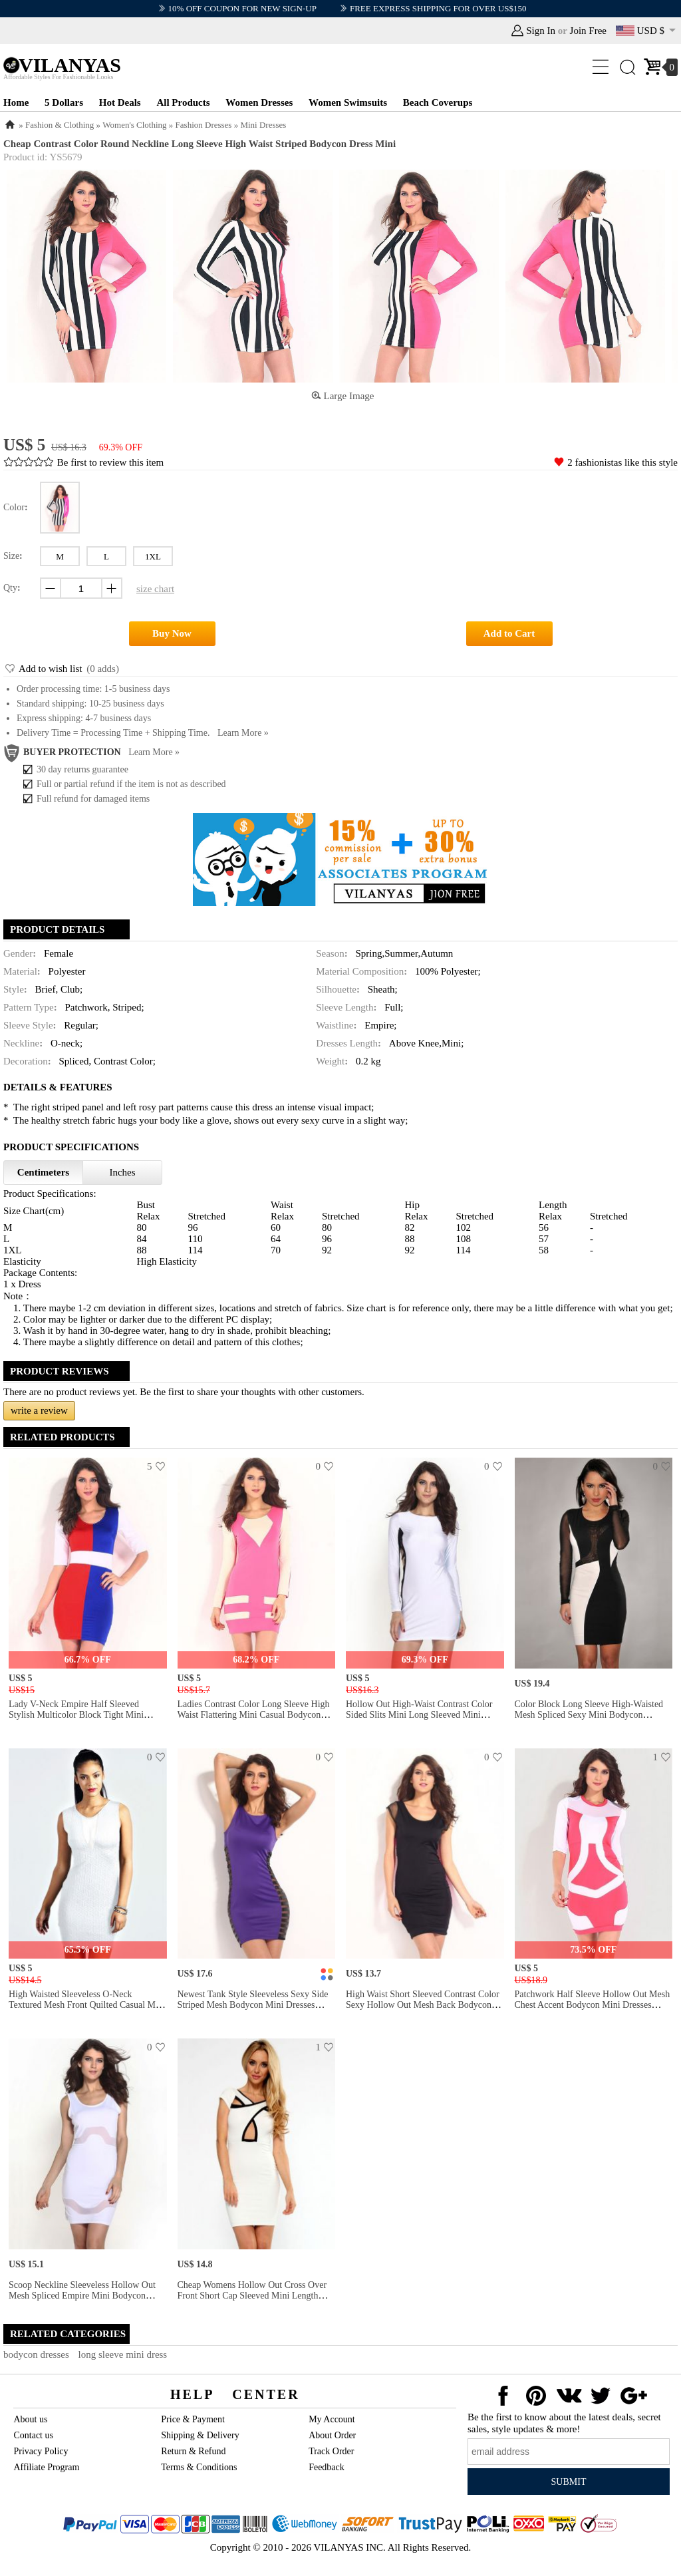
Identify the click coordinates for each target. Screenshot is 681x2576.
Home (16, 102)
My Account (332, 2419)
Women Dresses (259, 102)
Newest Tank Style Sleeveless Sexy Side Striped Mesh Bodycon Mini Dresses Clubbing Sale (253, 2004)
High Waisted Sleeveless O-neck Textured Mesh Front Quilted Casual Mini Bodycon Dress (87, 2004)
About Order (332, 2435)
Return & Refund (193, 2451)
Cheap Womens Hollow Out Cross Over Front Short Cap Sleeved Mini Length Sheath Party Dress (252, 2295)
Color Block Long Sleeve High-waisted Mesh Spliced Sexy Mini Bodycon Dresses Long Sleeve (589, 1714)
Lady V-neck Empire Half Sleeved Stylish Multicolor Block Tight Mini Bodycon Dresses (76, 1714)
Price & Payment (193, 2419)
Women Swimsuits (348, 102)
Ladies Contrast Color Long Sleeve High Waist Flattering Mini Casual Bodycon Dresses (254, 1714)
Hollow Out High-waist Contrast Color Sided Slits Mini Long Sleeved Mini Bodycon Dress (419, 1714)
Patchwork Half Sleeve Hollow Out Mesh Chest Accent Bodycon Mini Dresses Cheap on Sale (592, 2004)
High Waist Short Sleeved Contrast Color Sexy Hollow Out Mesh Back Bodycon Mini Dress (422, 2004)
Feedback (326, 2467)
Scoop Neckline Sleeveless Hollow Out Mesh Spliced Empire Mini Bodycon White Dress (82, 2295)
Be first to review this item (110, 462)
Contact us (33, 2435)
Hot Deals (120, 102)
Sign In (540, 30)
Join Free (588, 30)
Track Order (331, 2451)
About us (30, 2419)
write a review (39, 1410)
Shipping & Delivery (200, 2435)
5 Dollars (64, 102)
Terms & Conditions (199, 2467)
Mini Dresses (263, 125)
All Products (182, 102)
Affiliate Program (46, 2467)
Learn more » (243, 733)
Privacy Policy (40, 2451)
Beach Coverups (438, 102)
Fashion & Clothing (59, 125)
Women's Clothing (134, 125)
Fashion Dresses (204, 125)
